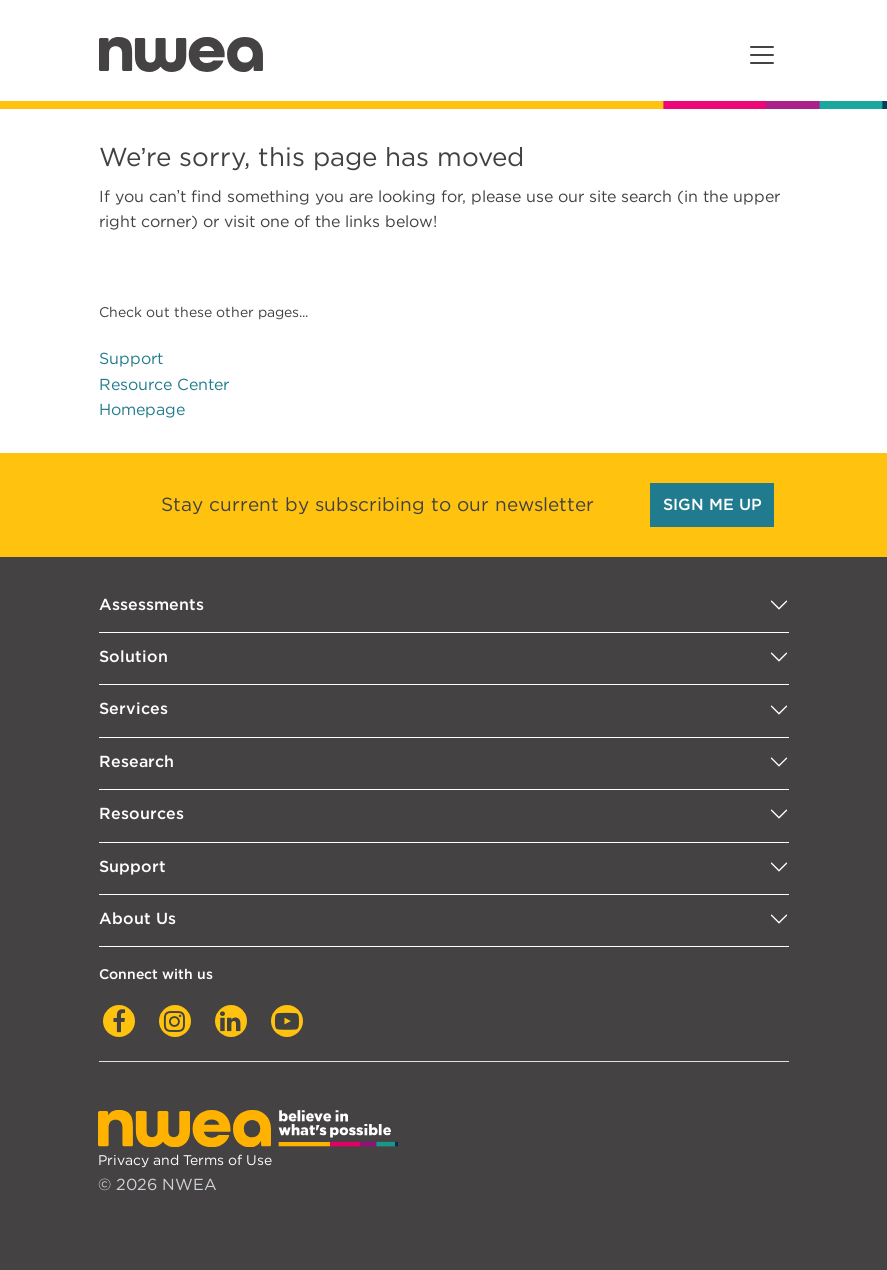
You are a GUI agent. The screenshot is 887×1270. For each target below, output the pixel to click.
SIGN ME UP (712, 504)
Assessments (151, 604)
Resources (141, 813)
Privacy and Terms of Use (185, 1159)
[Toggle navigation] (762, 55)
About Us (137, 918)
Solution (133, 656)
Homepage (142, 409)
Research (136, 761)
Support (131, 358)
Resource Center (164, 384)
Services (133, 708)
